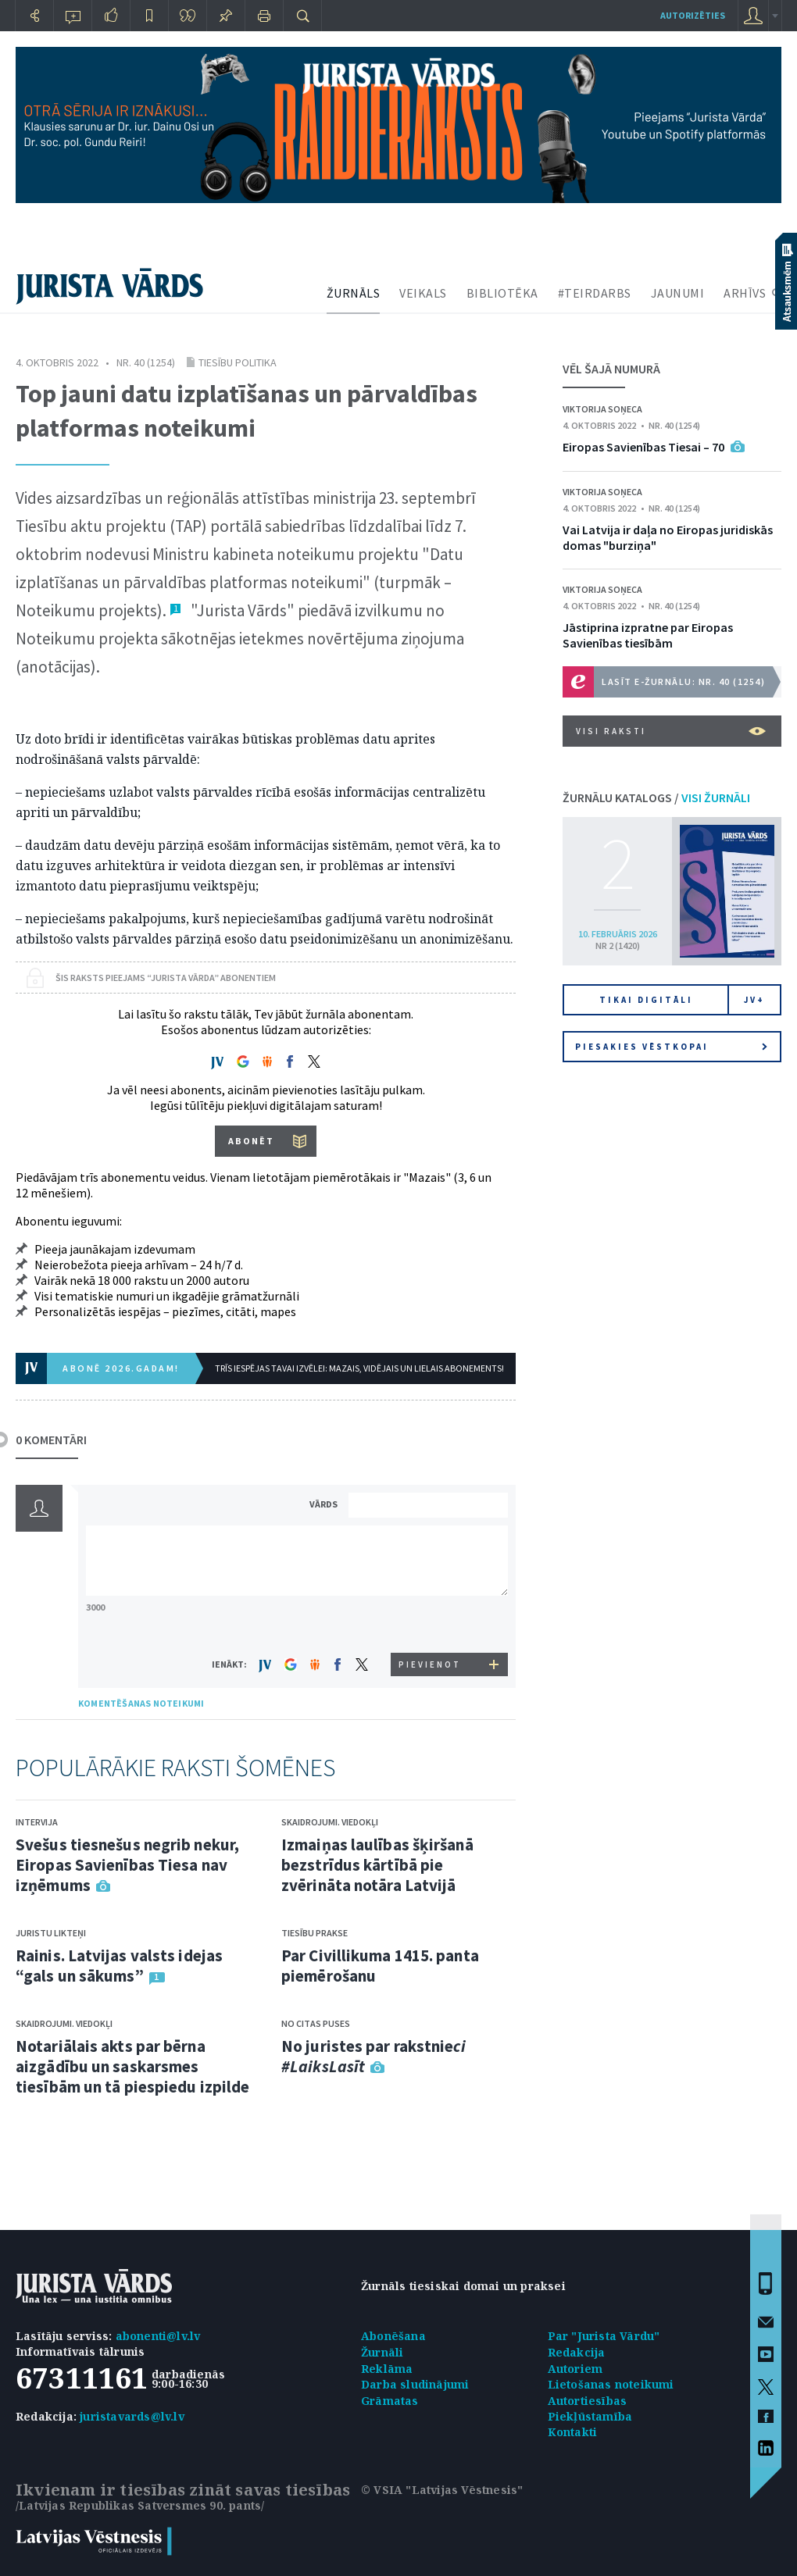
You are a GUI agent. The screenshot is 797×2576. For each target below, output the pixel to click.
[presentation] (430, 1623)
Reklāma (387, 2368)
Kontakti (573, 2431)
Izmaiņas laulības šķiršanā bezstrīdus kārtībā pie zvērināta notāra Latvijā (377, 1865)
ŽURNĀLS (354, 293)
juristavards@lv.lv (132, 2416)
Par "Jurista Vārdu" (604, 2335)
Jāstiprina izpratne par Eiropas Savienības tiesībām (648, 635)
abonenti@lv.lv (158, 2335)
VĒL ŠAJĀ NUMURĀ (611, 368)
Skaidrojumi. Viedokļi (64, 2023)
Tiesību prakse (314, 1933)
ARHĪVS (745, 293)
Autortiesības (587, 2400)
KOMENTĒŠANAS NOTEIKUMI (141, 1703)
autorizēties (692, 15)
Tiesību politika (237, 362)
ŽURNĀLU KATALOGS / (656, 797)
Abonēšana (393, 2335)
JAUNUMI (678, 293)
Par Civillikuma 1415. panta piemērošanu (380, 1965)
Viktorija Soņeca (602, 409)
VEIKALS (423, 293)
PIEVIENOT (429, 1664)
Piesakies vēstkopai (671, 1046)
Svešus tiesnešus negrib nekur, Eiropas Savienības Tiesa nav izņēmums (127, 1865)
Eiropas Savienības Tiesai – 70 (643, 447)
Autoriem (575, 2368)
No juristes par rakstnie (373, 2056)
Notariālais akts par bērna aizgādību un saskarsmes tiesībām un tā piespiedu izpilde (132, 2066)
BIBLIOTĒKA (502, 293)
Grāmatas (390, 2400)
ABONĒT (251, 1141)
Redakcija (577, 2352)
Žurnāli (382, 2352)
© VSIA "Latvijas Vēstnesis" (442, 2489)
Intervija (37, 1822)
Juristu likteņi (51, 1933)
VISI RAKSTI (671, 731)
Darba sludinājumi (415, 2384)
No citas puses (315, 2023)
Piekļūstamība (590, 2416)
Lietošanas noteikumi (611, 2384)
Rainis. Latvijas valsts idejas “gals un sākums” (119, 1965)
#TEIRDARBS (594, 293)
